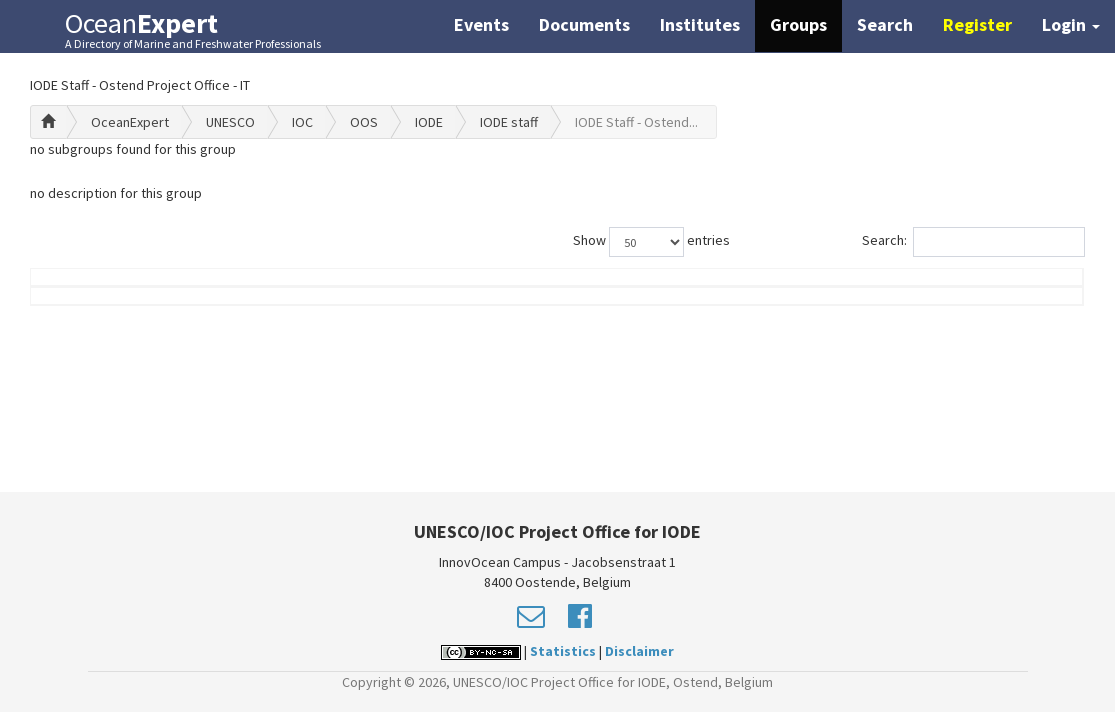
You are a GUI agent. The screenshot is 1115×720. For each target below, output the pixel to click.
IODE (429, 122)
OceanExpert (130, 122)
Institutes (700, 24)
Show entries (651, 242)
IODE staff (509, 122)
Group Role (812, 307)
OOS (364, 122)
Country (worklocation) (983, 297)
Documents (584, 24)
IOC (302, 122)
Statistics (563, 651)
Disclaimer (639, 651)
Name (110, 307)
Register (977, 24)
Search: (973, 242)
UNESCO (230, 122)
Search (885, 24)
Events (481, 24)
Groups (798, 24)
